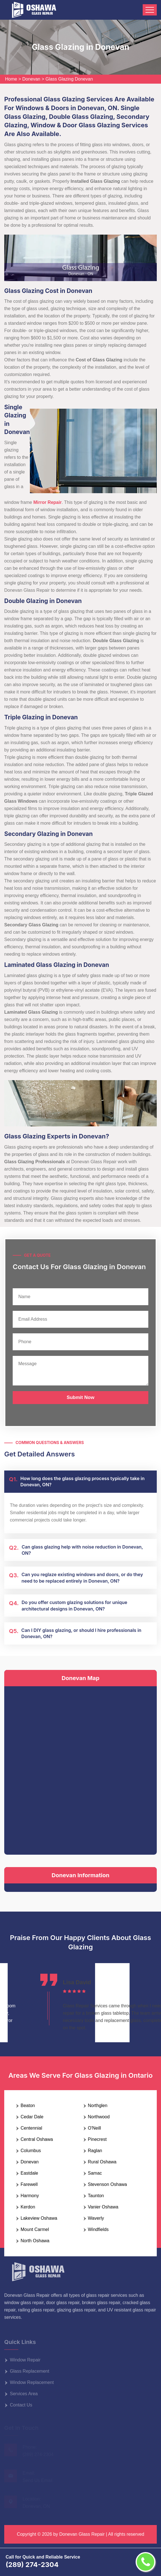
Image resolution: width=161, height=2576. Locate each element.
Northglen (97, 2105)
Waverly (96, 2218)
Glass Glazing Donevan (69, 79)
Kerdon (28, 2206)
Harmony (30, 2195)
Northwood (99, 2116)
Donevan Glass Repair (82, 2534)
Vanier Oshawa (103, 2206)
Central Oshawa (37, 2139)
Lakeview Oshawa (39, 2218)
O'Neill (94, 2128)
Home (11, 79)
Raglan (95, 2150)
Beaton (28, 2105)
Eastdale (29, 2173)
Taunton (96, 2195)
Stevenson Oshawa (107, 2184)
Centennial (31, 2128)
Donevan (31, 79)
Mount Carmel (35, 2229)
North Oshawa (35, 2240)
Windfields (98, 2229)
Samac (95, 2173)
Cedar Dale (32, 2116)
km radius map (80, 1769)
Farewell (29, 2184)
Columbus (31, 2150)
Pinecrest (97, 2139)
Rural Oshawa (102, 2161)
